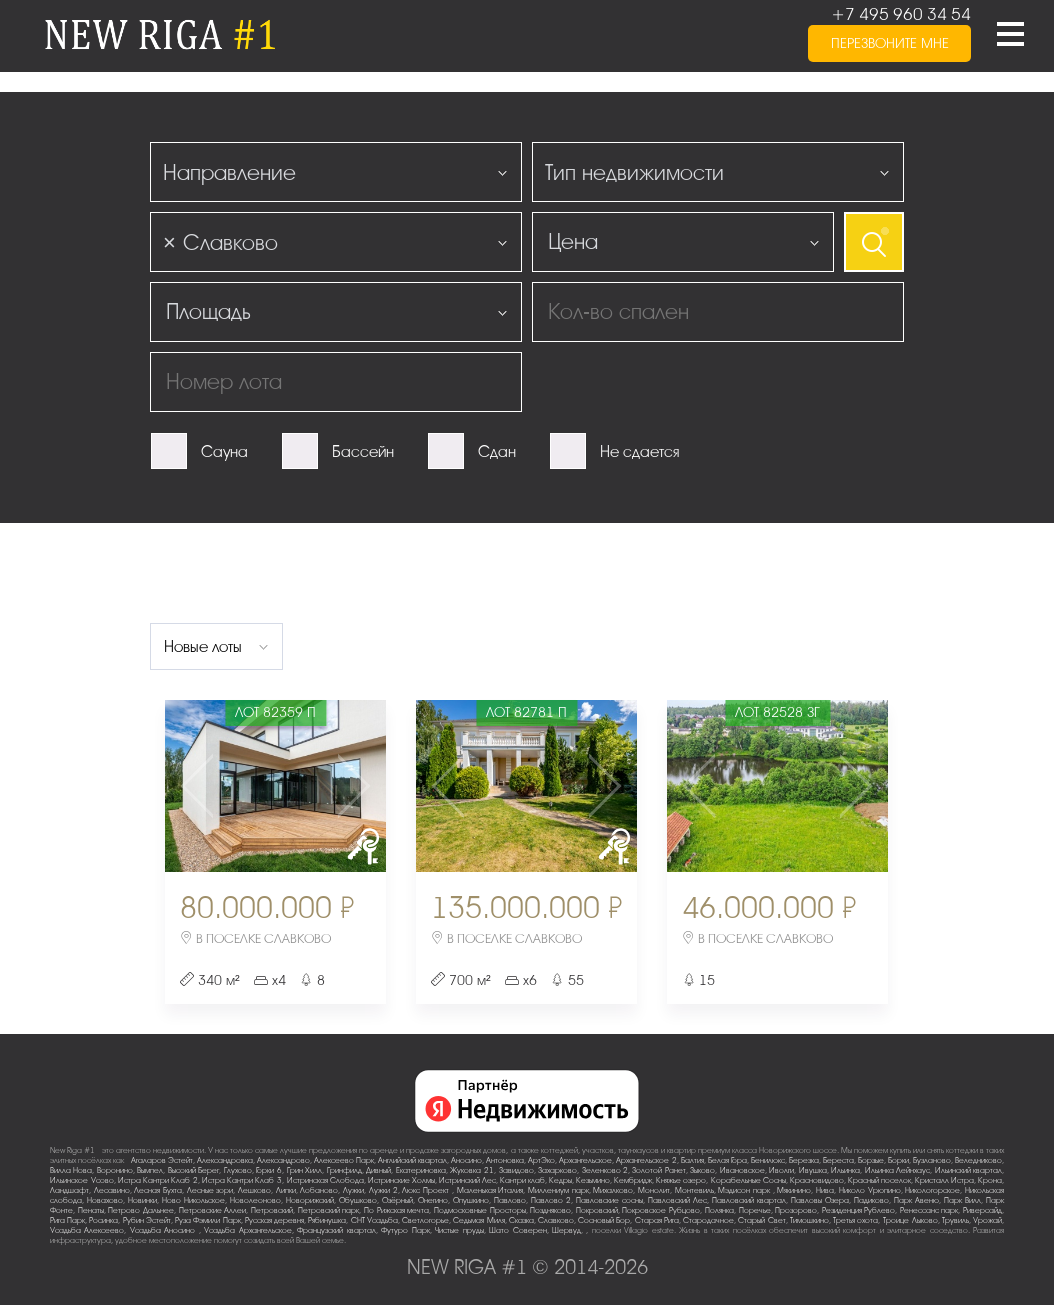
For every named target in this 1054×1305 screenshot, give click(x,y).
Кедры (560, 1180)
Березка (804, 1160)
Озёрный (397, 1200)
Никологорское (932, 1190)
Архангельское (585, 1160)
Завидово (516, 1170)
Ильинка (845, 1170)
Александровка (225, 1160)
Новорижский (310, 1200)
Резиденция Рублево (859, 1210)
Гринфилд (344, 1170)
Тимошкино (809, 1220)
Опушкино (471, 1200)
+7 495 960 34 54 (901, 14)
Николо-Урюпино (870, 1190)
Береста (838, 1160)
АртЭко (541, 1160)
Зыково (702, 1170)
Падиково (871, 1200)
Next (349, 786)
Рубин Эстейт (147, 1220)
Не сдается (639, 452)
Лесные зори (210, 1190)
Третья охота (855, 1220)
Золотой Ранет (658, 1170)
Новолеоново (255, 1200)
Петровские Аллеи (213, 1210)
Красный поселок (879, 1180)
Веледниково (978, 1160)
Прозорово (796, 1210)
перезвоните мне (890, 43)
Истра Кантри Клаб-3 (242, 1180)
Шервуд (566, 1230)
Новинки (142, 1200)
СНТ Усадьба (374, 1220)
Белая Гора (727, 1160)
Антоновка (505, 1160)
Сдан (497, 452)
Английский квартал (412, 1160)
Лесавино (112, 1190)
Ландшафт (69, 1190)
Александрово (283, 1160)
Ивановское (742, 1170)
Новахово (105, 1200)
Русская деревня (274, 1220)
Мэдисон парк (745, 1190)
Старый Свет (761, 1220)
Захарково (557, 1170)
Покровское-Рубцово (661, 1210)
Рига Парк (67, 1220)
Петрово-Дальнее (141, 1210)
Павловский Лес (677, 1200)
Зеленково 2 (605, 1170)
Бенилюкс (768, 1160)
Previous (201, 786)
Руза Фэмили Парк (207, 1220)
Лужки (353, 1190)
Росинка (103, 1220)
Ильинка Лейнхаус (897, 1170)
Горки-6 (269, 1170)
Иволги (781, 1170)
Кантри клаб (522, 1180)
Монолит (654, 1190)
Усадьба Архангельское (247, 1230)
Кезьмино (593, 1180)
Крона (990, 1180)
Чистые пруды (459, 1230)
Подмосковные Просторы (480, 1210)
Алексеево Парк (344, 1160)
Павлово (510, 1200)
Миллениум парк (558, 1190)
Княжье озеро (681, 1180)
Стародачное (708, 1220)
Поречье (755, 1210)
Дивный (378, 1170)
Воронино (115, 1170)
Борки (898, 1160)
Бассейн (363, 452)
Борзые (871, 1160)
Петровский (272, 1210)
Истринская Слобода (325, 1180)
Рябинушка (327, 1220)
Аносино (466, 1160)
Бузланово (932, 1160)
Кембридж (633, 1180)
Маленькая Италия (490, 1190)
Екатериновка (421, 1170)
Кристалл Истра (944, 1180)
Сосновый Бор (604, 1220)
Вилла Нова (71, 1170)
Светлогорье (425, 1220)
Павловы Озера (820, 1200)
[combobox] (336, 172)
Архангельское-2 (646, 1160)
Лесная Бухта (158, 1190)
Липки (286, 1190)
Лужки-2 (383, 1190)
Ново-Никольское (193, 1200)
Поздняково (550, 1210)
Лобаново (319, 1190)
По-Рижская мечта (397, 1210)
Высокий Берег (193, 1170)
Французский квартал (336, 1230)
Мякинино (794, 1190)
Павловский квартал (749, 1200)
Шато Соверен (517, 1230)
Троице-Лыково (910, 1220)
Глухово (238, 1170)
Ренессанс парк (929, 1210)
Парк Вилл (962, 1200)
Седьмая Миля (478, 1220)
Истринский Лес (467, 1180)
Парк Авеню (916, 1200)
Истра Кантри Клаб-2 (158, 1180)
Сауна (224, 452)
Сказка (521, 1220)
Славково (556, 1220)
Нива (825, 1190)
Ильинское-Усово (82, 1180)
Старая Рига (657, 1220)
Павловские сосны (609, 1200)
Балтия (692, 1160)
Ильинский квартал (968, 1170)
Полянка (719, 1210)
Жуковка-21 (472, 1170)
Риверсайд (982, 1210)
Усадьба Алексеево (87, 1230)
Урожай (987, 1220)
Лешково (254, 1190)
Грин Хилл (304, 1170)
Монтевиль (694, 1190)
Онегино (433, 1200)
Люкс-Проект (427, 1190)
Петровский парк (329, 1210)
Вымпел (150, 1170)
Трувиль (955, 1220)
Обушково (358, 1200)
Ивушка (813, 1170)
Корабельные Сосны (748, 1180)
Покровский (597, 1210)
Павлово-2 (551, 1200)
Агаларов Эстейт (162, 1160)
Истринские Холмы (401, 1180)
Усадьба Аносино (164, 1230)
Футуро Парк (405, 1230)
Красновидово (817, 1180)
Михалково (613, 1190)
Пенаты (91, 1210)
